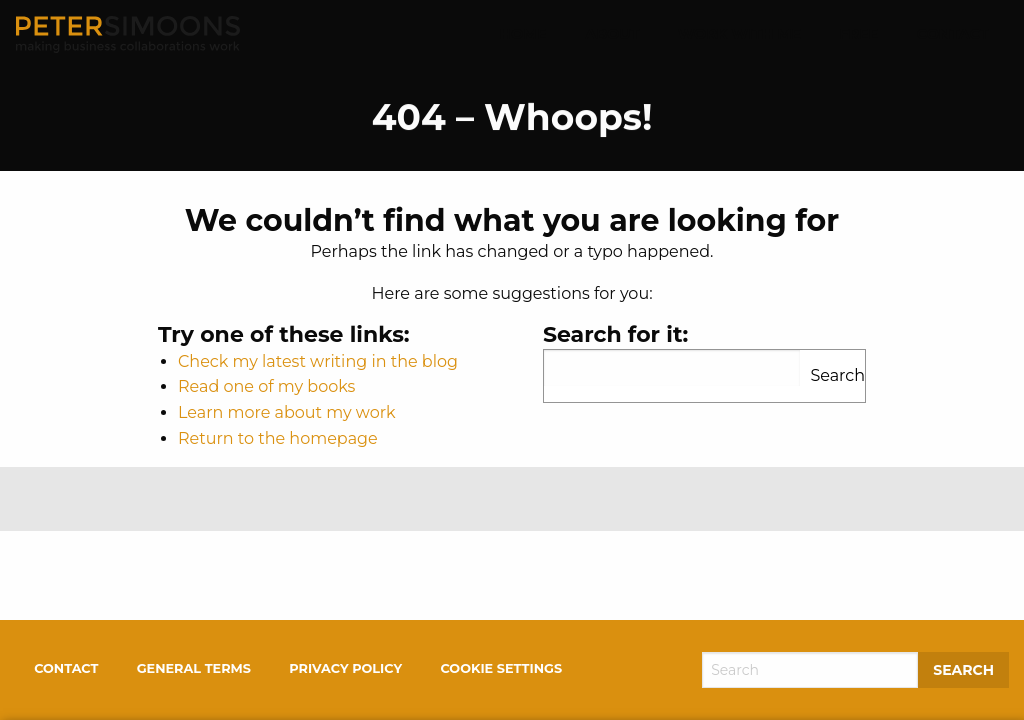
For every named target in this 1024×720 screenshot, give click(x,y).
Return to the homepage (278, 438)
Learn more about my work (287, 412)
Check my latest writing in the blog (318, 361)
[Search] (810, 670)
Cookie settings (501, 668)
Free (858, 34)
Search (837, 375)
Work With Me (739, 34)
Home (523, 34)
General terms (194, 668)
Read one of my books (266, 386)
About (612, 34)
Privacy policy (345, 668)
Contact (953, 34)
